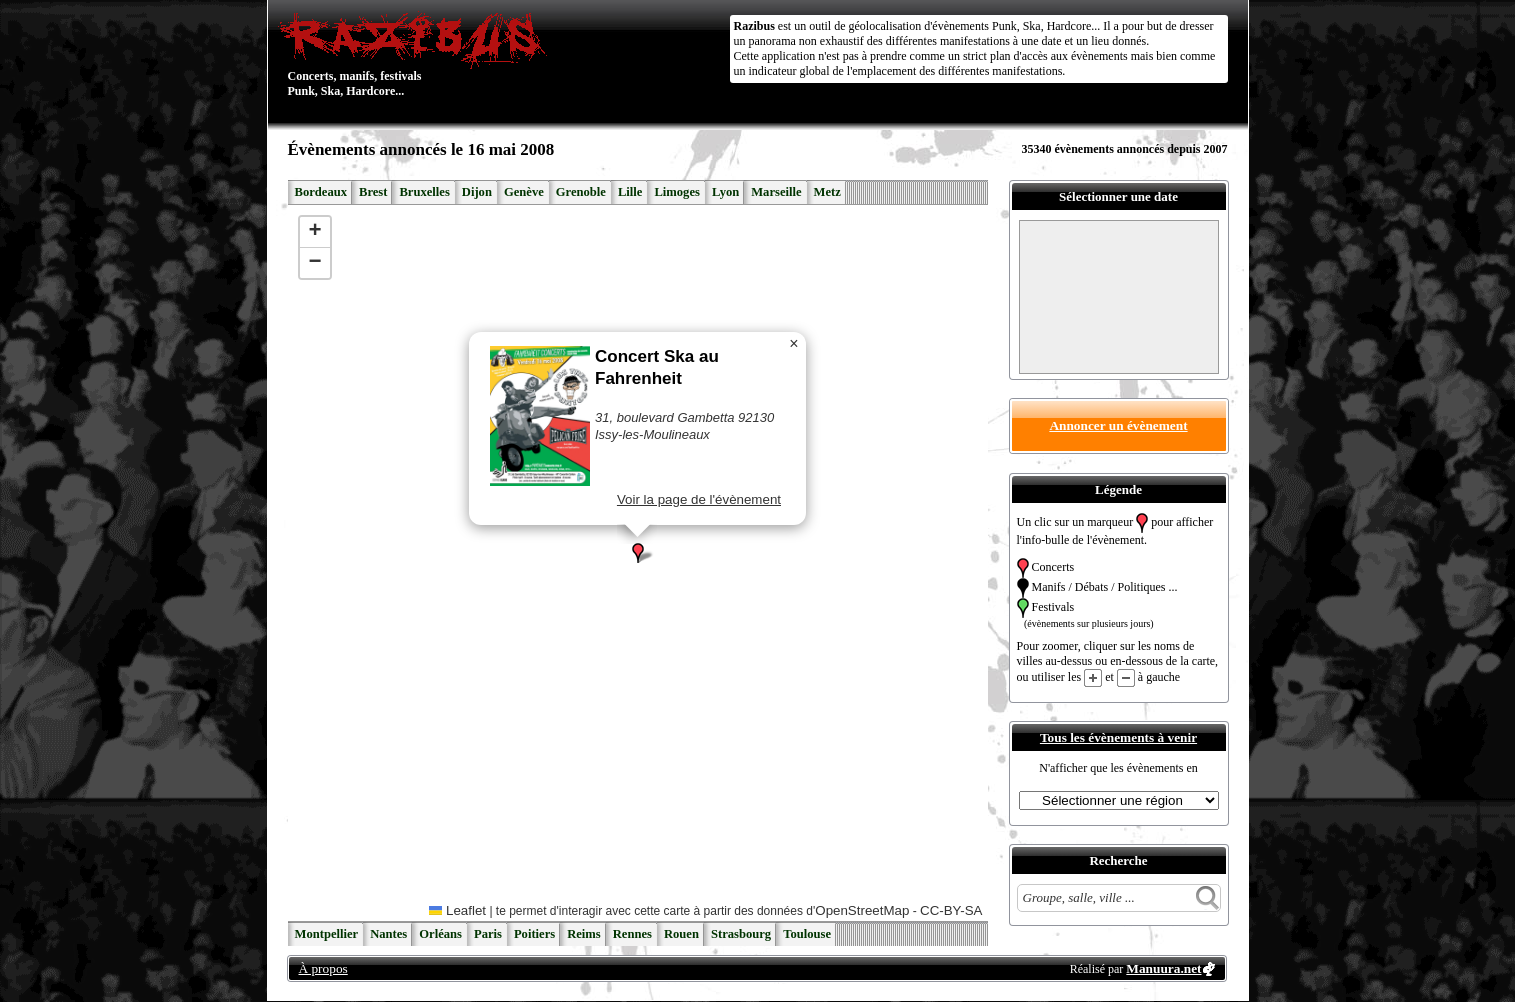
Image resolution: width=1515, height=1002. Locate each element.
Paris (488, 934)
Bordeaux (321, 192)
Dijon (477, 192)
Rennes (632, 934)
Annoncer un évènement (1118, 425)
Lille (630, 192)
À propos (323, 968)
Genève (524, 192)
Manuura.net (1163, 968)
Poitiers (534, 934)
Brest (373, 192)
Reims (584, 934)
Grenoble (581, 192)
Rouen (681, 934)
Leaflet (457, 910)
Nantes (388, 934)
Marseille (776, 192)
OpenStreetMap (862, 910)
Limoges (676, 192)
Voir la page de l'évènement (698, 499)
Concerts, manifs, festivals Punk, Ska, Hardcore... (417, 54)
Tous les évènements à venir (1118, 737)
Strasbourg (741, 934)
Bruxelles (424, 192)
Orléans (440, 934)
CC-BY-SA (951, 910)
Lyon (725, 192)
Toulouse (807, 934)
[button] (638, 553)
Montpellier (327, 934)
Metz (827, 192)
